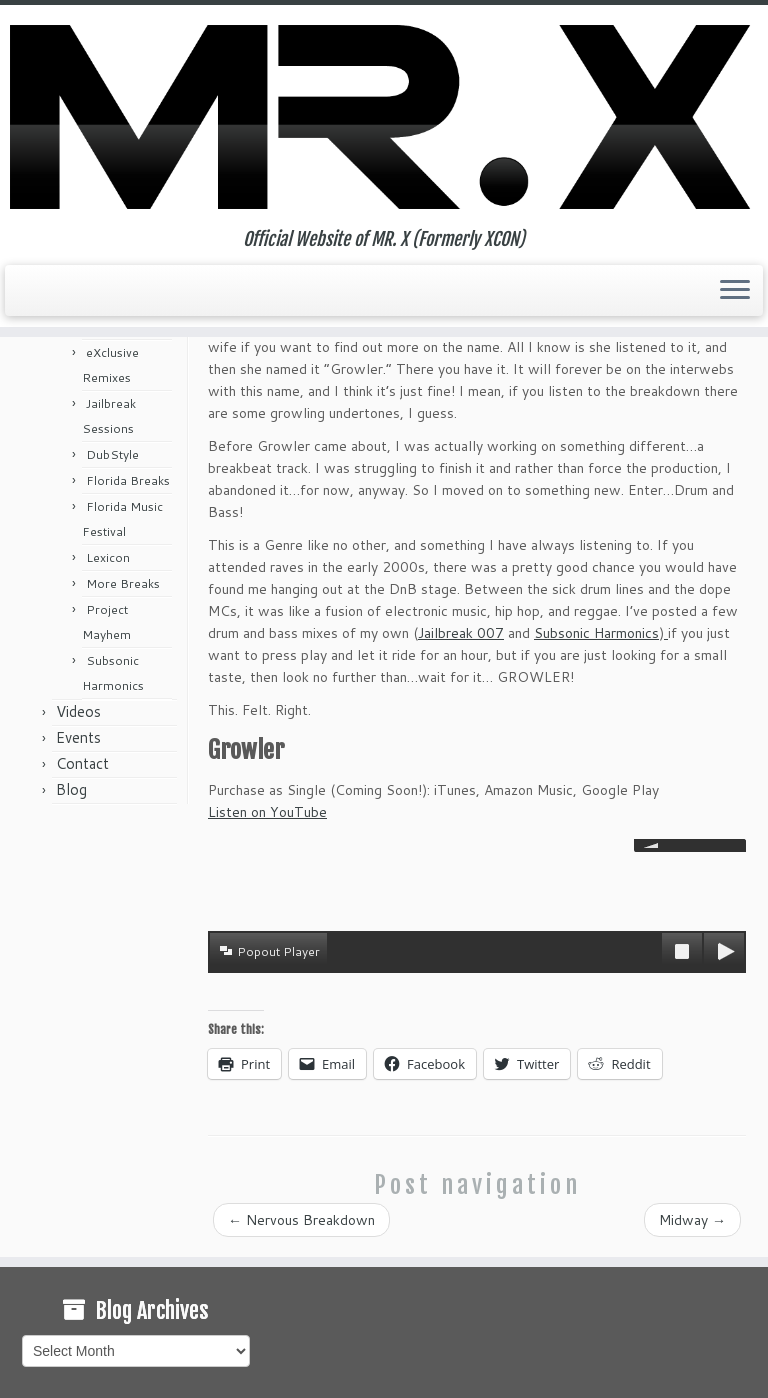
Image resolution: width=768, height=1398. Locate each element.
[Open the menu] (735, 291)
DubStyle (112, 454)
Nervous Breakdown (301, 1220)
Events (78, 737)
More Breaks (123, 583)
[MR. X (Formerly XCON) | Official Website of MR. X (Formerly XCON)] (384, 117)
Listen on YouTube (267, 812)
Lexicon (108, 557)
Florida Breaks (128, 480)
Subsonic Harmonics (596, 633)
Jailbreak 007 (461, 633)
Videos (78, 711)
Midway (692, 1220)
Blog (71, 789)
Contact (82, 763)
